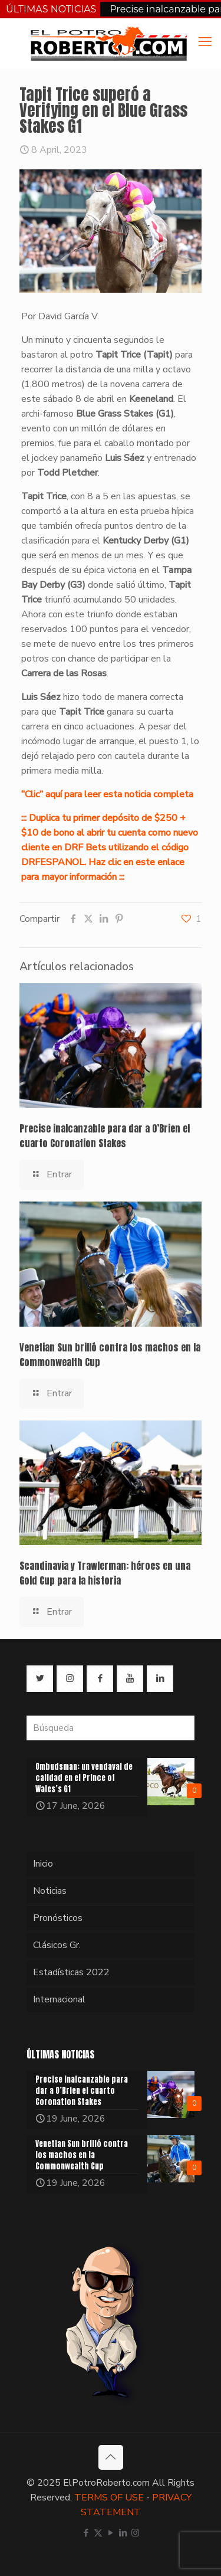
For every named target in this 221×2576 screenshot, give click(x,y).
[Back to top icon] (110, 2457)
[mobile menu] (205, 42)
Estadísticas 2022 (71, 1972)
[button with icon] (40, 1678)
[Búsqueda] (110, 1728)
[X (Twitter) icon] (98, 2533)
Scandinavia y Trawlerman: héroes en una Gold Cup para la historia (104, 1573)
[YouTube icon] (110, 2533)
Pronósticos (58, 1917)
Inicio (43, 1863)
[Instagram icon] (135, 2533)
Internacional (59, 1999)
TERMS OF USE (109, 2497)
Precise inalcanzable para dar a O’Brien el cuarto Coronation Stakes (104, 1135)
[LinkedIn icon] (122, 2533)
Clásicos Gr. (57, 1945)
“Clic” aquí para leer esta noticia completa (107, 794)
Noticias (50, 1890)
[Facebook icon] (85, 2533)
